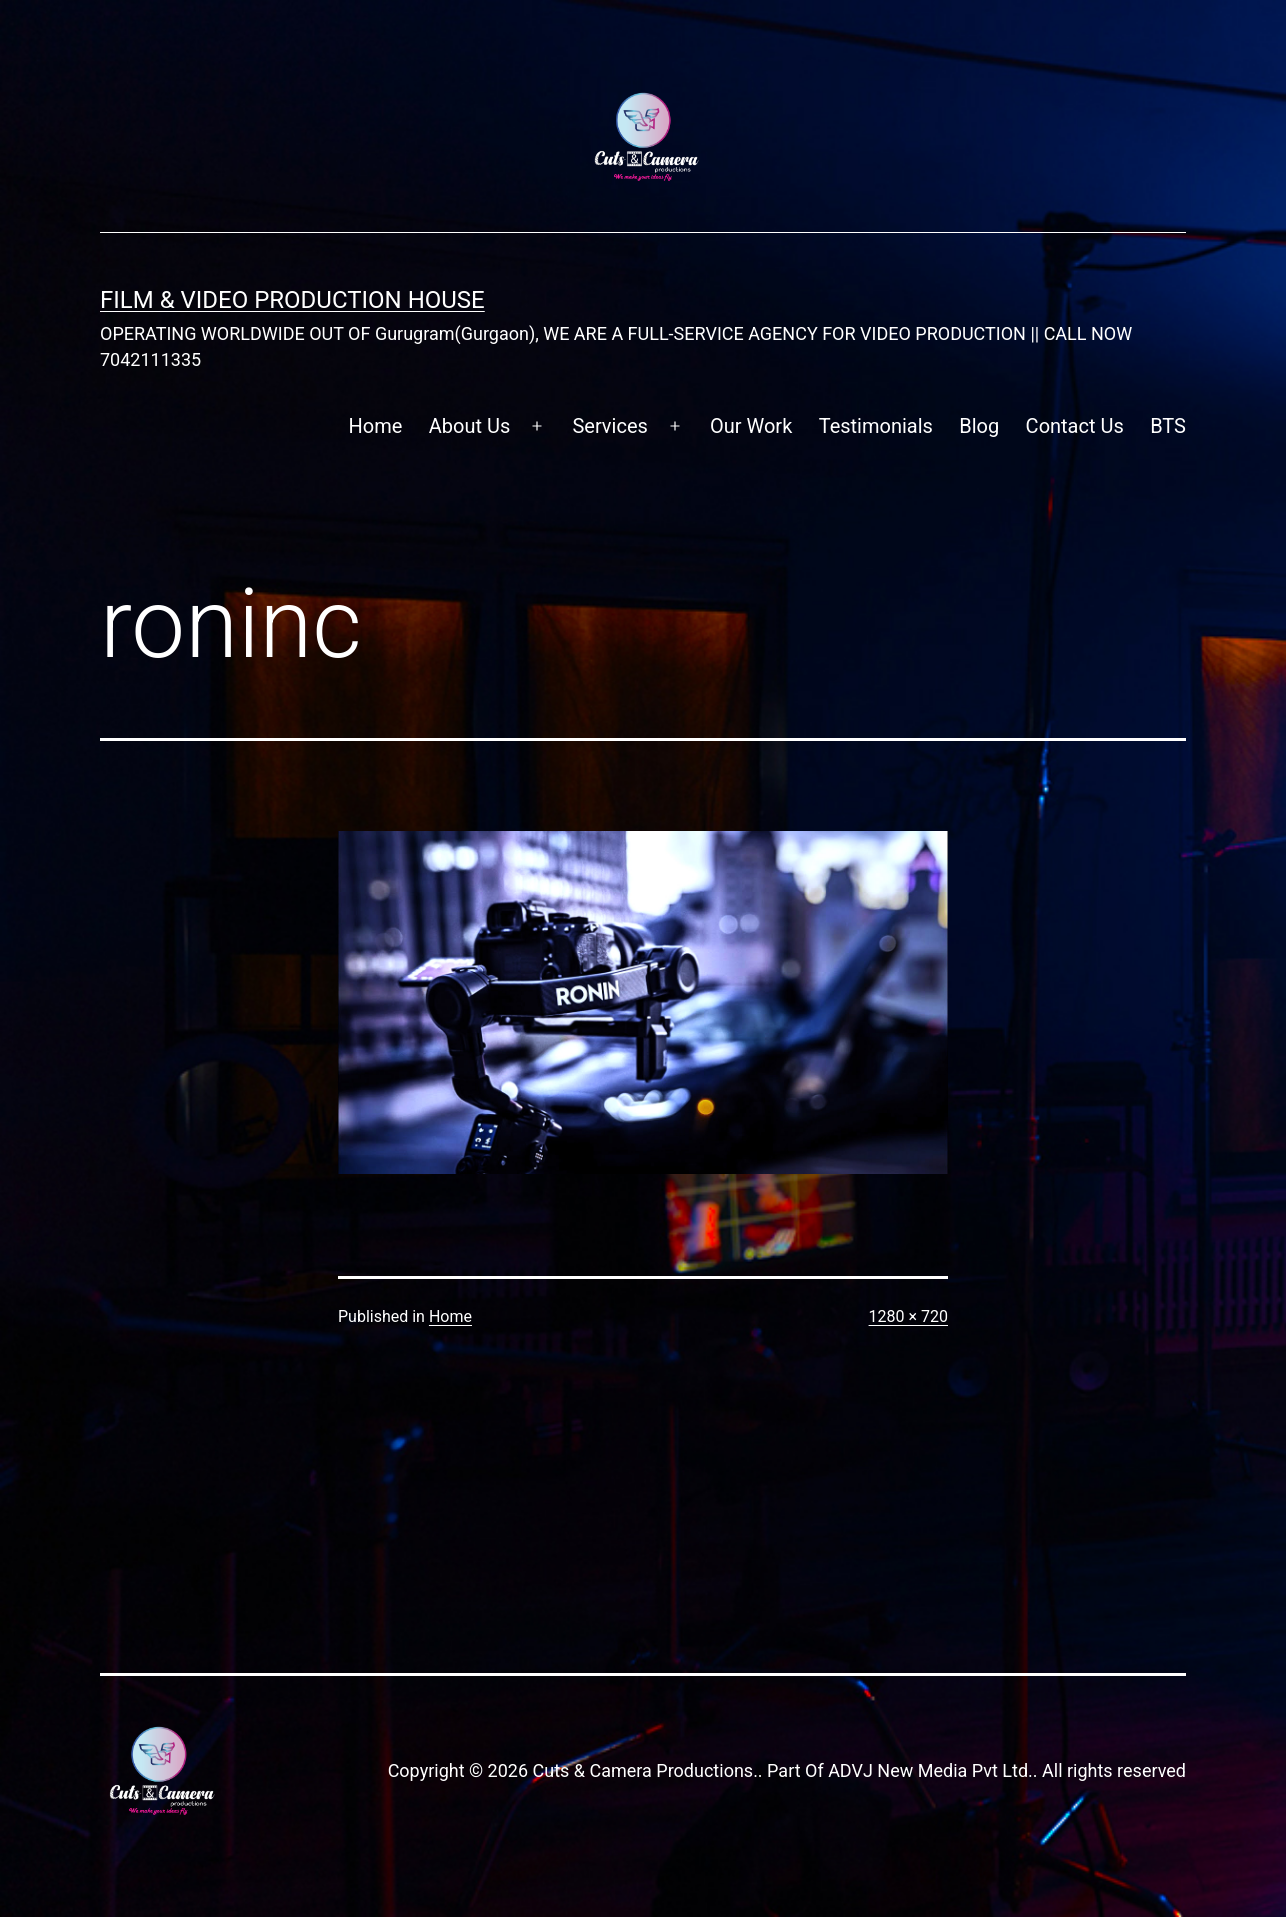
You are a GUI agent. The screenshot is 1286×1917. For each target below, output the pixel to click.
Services (609, 426)
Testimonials (876, 426)
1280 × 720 (908, 1316)
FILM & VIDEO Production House (292, 300)
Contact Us (1075, 426)
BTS (1168, 426)
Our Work (751, 426)
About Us (470, 426)
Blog (979, 426)
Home (376, 426)
